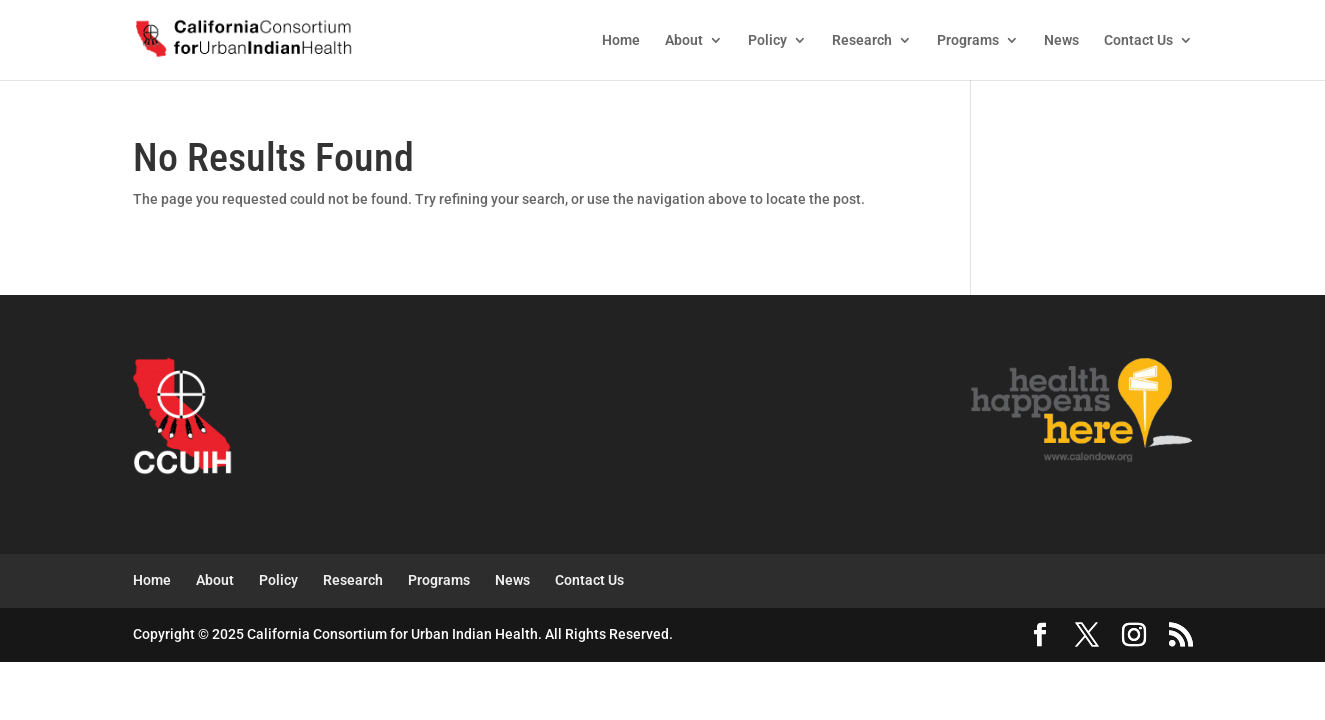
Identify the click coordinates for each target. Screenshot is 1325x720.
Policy (767, 40)
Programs (968, 40)
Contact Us (1138, 40)
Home (621, 40)
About (684, 40)
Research (862, 40)
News (1061, 40)
